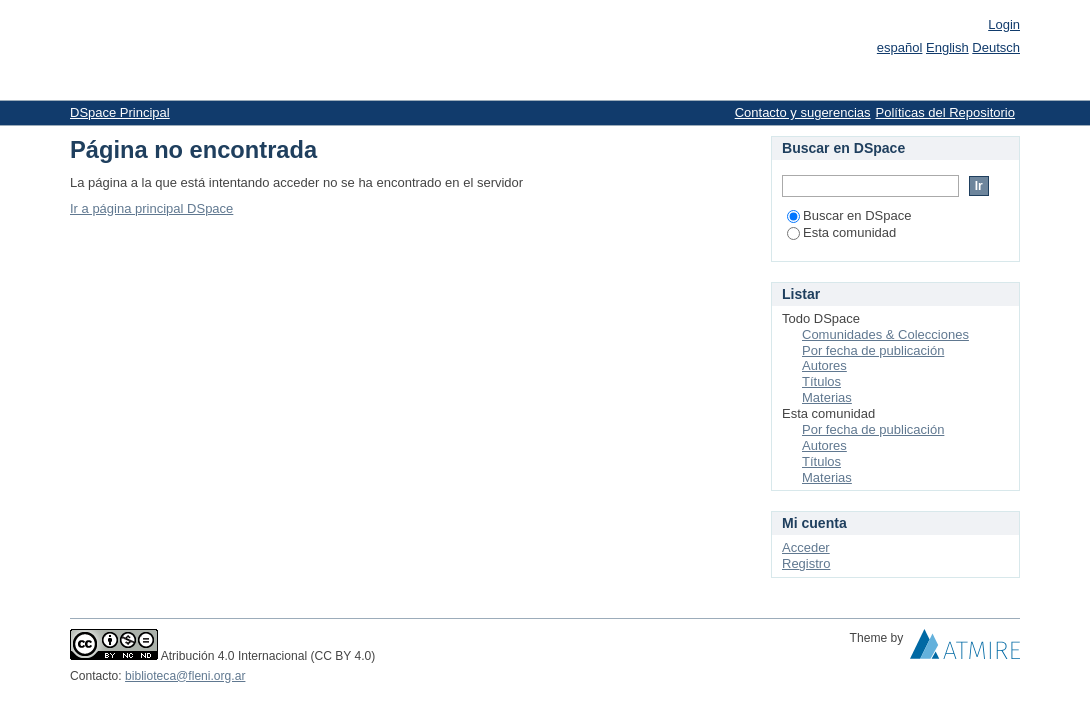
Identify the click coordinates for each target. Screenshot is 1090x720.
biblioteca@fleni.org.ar (185, 676)
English (947, 47)
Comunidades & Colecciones (885, 334)
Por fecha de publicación (873, 350)
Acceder (806, 547)
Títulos (821, 381)
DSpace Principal (120, 112)
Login (1004, 24)
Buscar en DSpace (849, 215)
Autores (824, 365)
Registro (806, 563)
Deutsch (996, 47)
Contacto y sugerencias (803, 112)
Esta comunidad (841, 232)
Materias (827, 397)
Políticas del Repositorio (945, 112)
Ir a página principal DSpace (151, 208)
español (900, 47)
